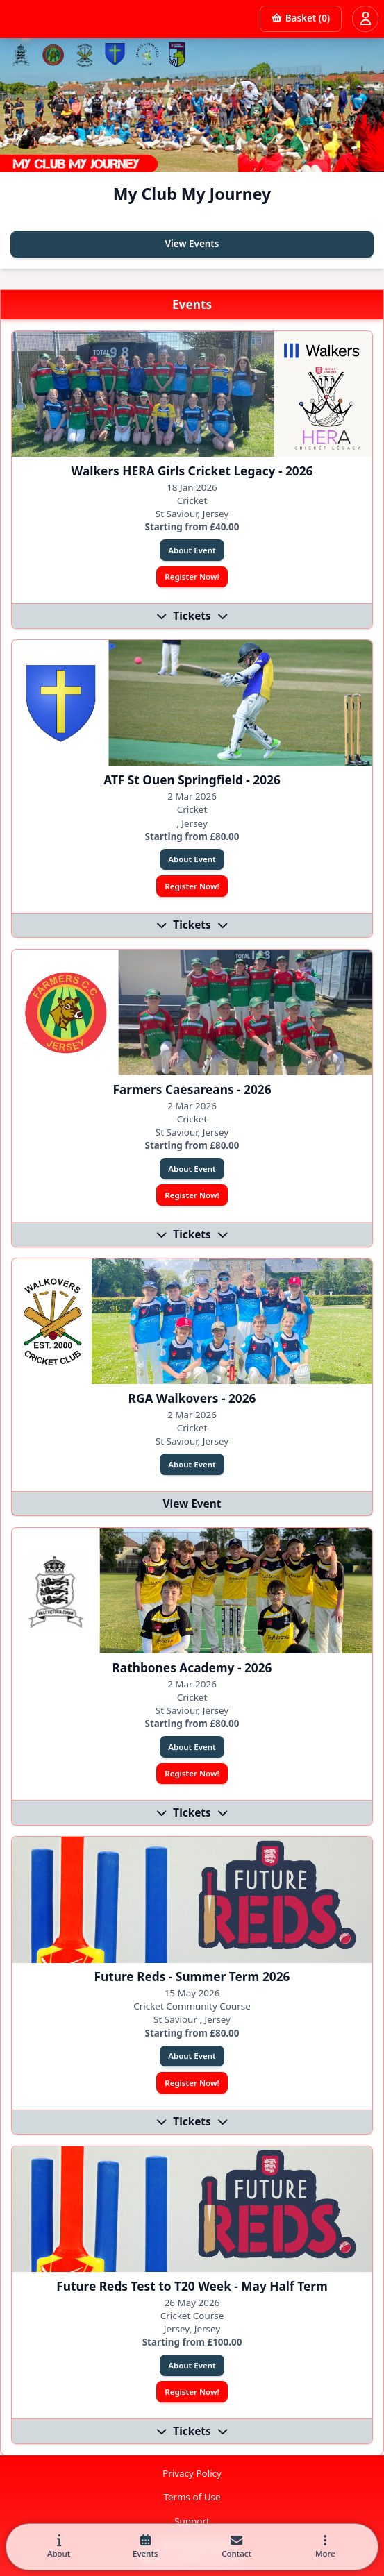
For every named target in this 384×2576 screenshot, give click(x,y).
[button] (325, 2547)
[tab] (59, 2547)
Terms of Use (191, 2497)
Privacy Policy (192, 2473)
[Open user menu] (365, 19)
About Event (192, 550)
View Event (192, 1504)
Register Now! (192, 576)
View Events (192, 243)
